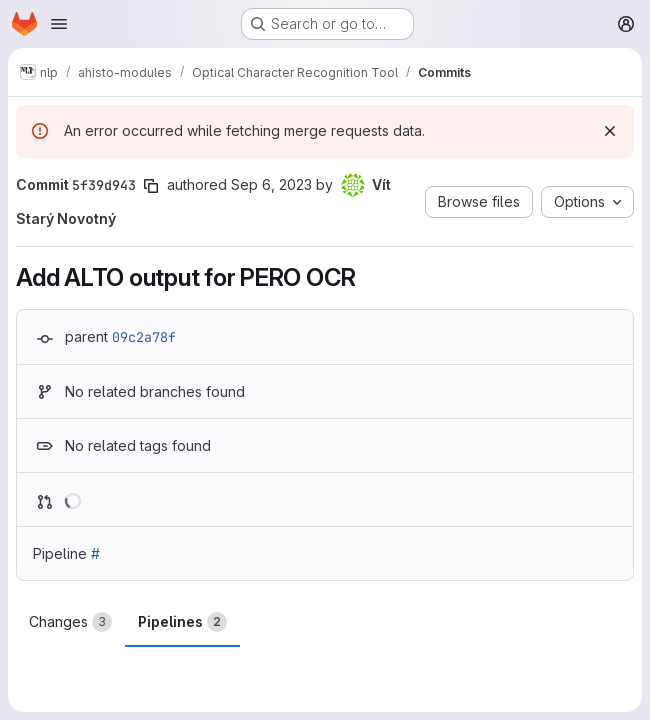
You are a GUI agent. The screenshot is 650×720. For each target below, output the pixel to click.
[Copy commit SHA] (151, 186)
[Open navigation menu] (59, 24)
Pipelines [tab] (182, 622)
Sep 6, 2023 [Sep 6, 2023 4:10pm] (271, 184)
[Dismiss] (610, 131)
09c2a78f (144, 337)
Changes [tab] (70, 622)
